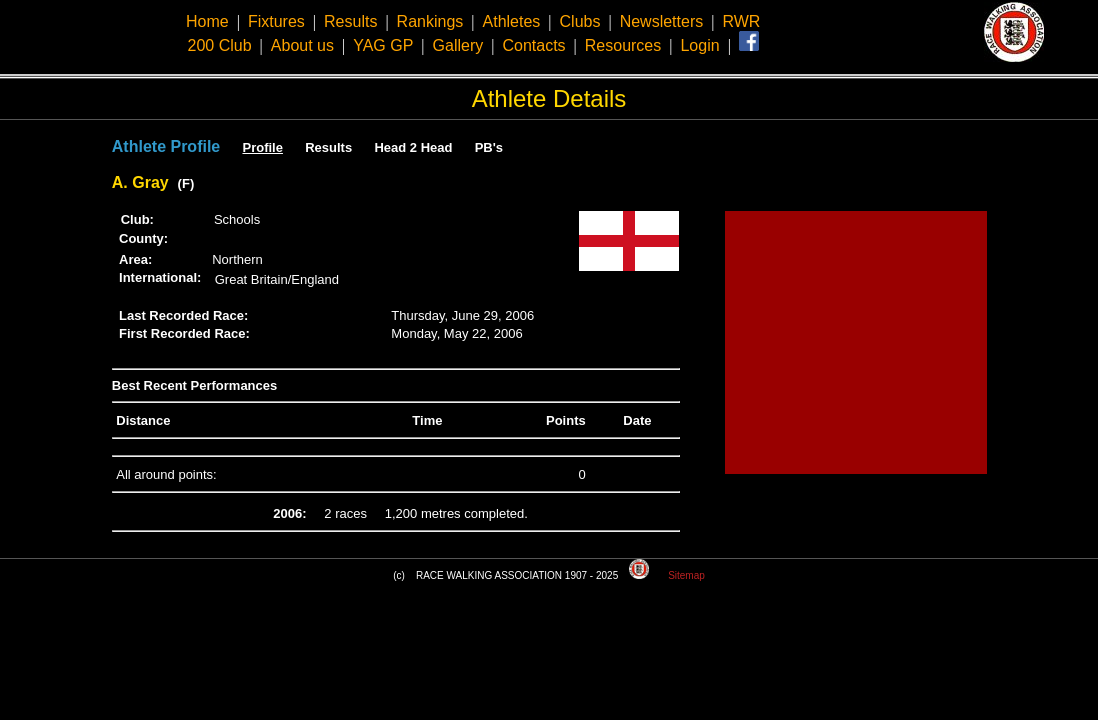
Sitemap (686, 575)
